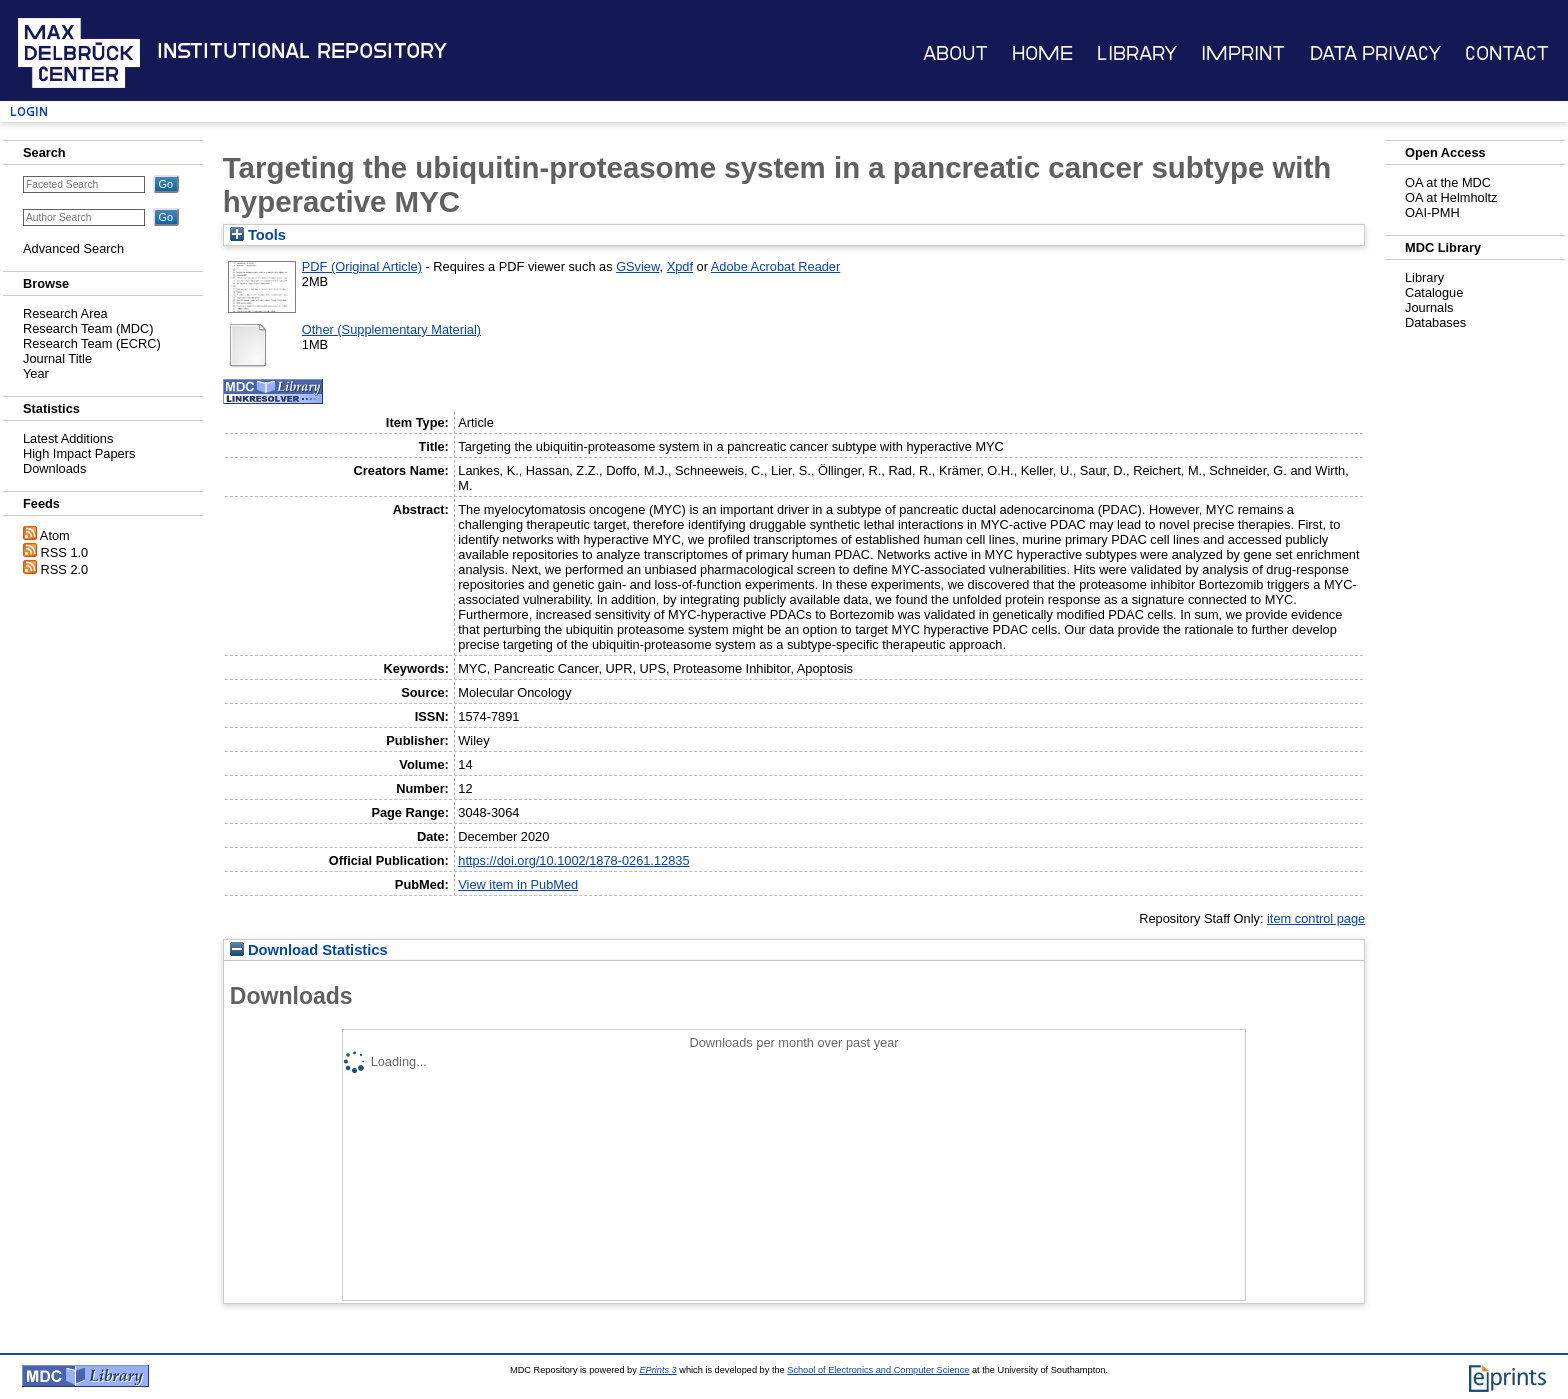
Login (29, 111)
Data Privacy (1375, 53)
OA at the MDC (1448, 182)
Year (36, 373)
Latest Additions (68, 438)
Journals (1429, 307)
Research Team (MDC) (88, 328)
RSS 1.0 (65, 552)
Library (1137, 53)
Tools (258, 235)
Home (1042, 53)
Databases (1435, 322)
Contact (1507, 53)
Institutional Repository (302, 51)
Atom (55, 535)
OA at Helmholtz (1451, 197)
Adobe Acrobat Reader (775, 266)
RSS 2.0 (65, 569)
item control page (1316, 918)
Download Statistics (309, 950)
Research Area (65, 313)
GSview (637, 266)
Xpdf (680, 266)
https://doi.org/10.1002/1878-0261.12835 (573, 860)
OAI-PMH (1432, 212)
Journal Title (57, 358)
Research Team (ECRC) (92, 343)
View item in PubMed (518, 884)
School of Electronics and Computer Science (878, 1370)
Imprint (1243, 53)
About (955, 53)
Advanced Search (73, 248)
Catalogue (1434, 292)
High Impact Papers (79, 453)
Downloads (54, 468)
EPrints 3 (657, 1370)
